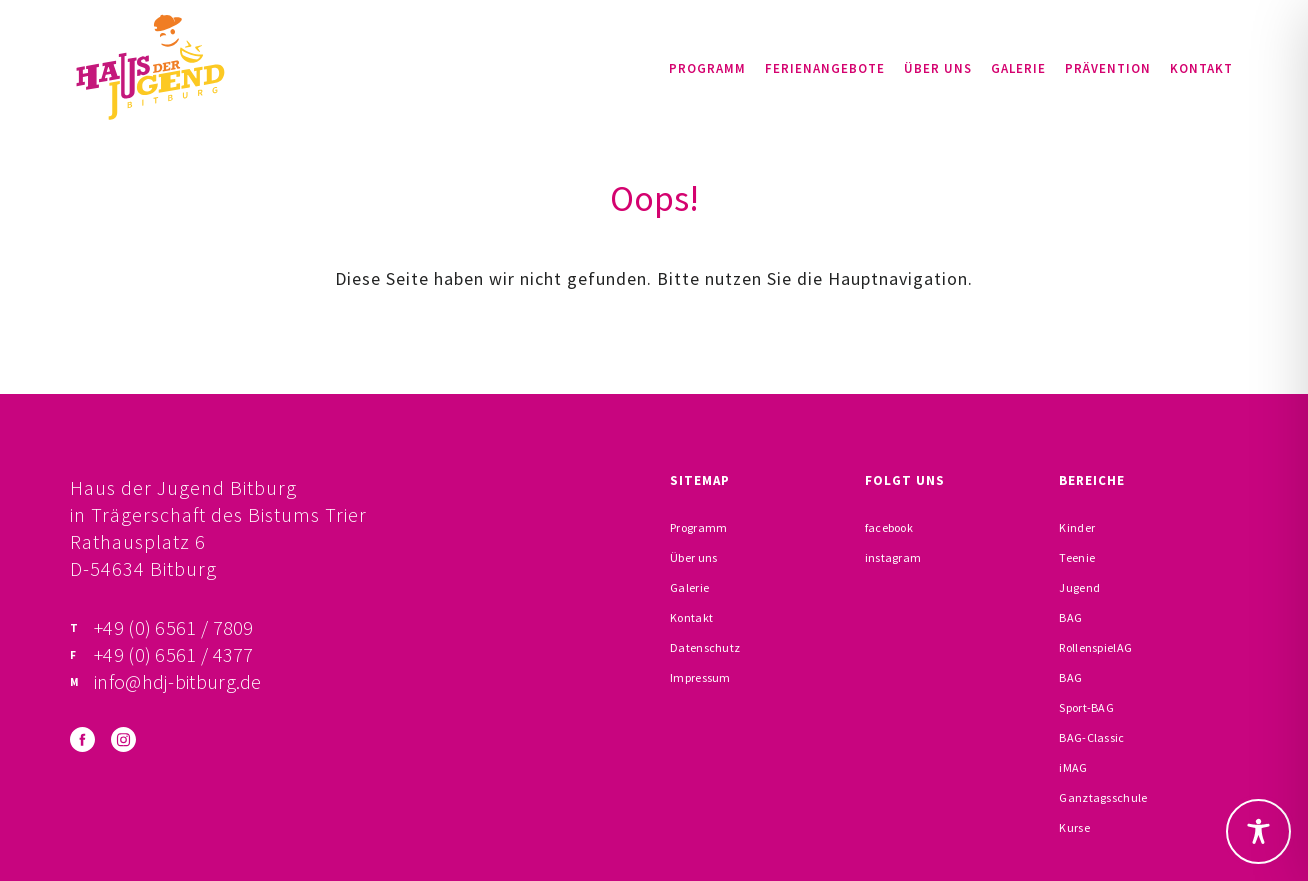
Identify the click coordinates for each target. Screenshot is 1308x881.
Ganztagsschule (1103, 797)
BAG (1070, 617)
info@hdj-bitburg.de (178, 681)
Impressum (700, 677)
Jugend (1079, 587)
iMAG (1073, 767)
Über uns (938, 68)
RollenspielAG (1095, 647)
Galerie (1018, 68)
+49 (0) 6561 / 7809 (174, 627)
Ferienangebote (825, 68)
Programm (707, 68)
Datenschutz (705, 647)
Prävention (1108, 68)
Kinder (1077, 527)
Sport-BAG (1086, 707)
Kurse (1074, 827)
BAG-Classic (1091, 737)
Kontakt (1201, 68)
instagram (893, 557)
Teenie (1077, 557)
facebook (889, 527)
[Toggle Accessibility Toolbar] (1258, 831)
